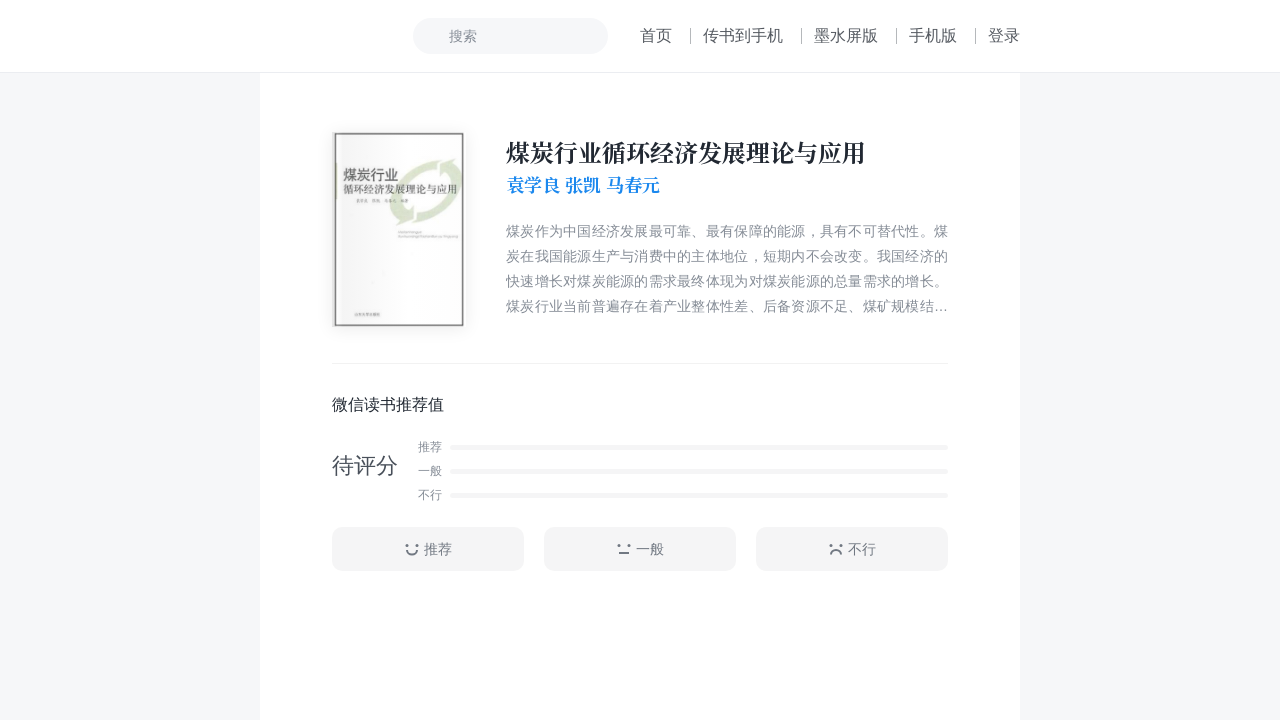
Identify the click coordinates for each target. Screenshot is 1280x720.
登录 (1004, 35)
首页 (656, 35)
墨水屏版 (846, 35)
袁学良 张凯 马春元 (583, 185)
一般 (640, 549)
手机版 (933, 35)
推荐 (428, 549)
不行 (852, 549)
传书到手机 (743, 35)
